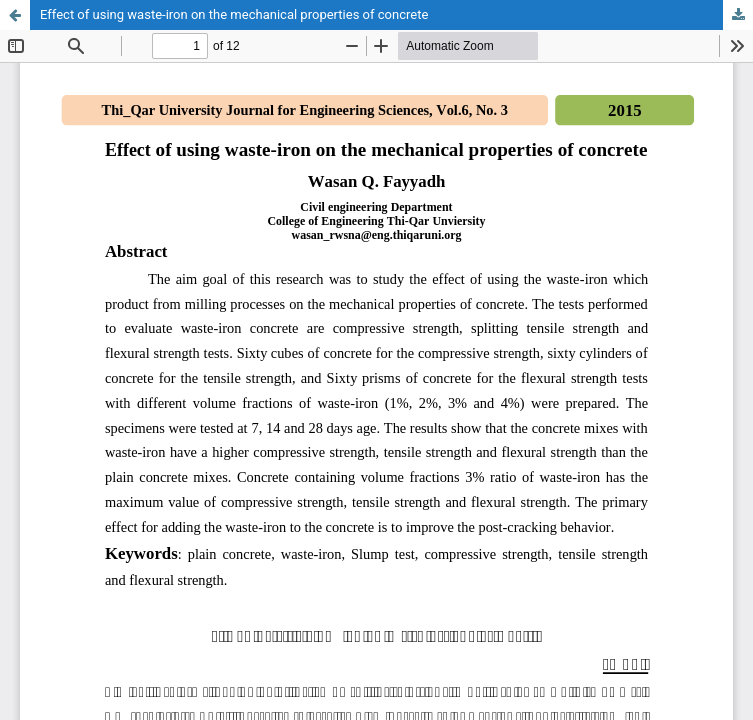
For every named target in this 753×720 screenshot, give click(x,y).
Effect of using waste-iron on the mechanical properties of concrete (234, 14)
